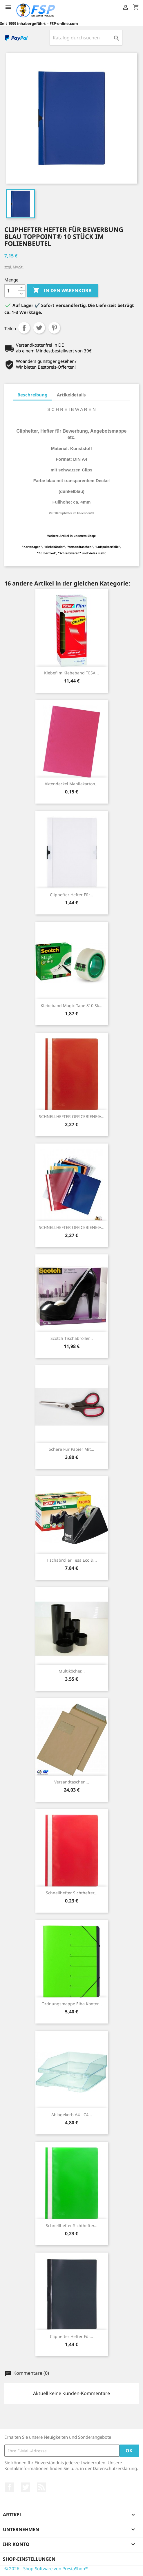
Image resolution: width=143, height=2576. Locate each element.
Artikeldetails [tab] (71, 395)
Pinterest (54, 328)
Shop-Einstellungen (29, 2559)
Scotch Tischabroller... (71, 1338)
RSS (41, 2487)
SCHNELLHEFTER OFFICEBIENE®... (71, 1116)
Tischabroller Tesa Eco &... (71, 1560)
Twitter (25, 2487)
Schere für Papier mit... (71, 1449)
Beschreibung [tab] (32, 395)
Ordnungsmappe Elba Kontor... (71, 2003)
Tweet (39, 328)
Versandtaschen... (71, 1782)
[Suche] (86, 37)
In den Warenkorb (62, 290)
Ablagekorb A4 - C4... (71, 2114)
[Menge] (11, 290)
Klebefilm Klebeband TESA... (71, 673)
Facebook (9, 2487)
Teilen (24, 328)
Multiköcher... (72, 1671)
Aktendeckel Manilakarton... (72, 783)
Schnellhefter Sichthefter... (71, 1893)
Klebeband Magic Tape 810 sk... (71, 1005)
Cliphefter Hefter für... (71, 894)
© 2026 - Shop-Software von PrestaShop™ (46, 2568)
